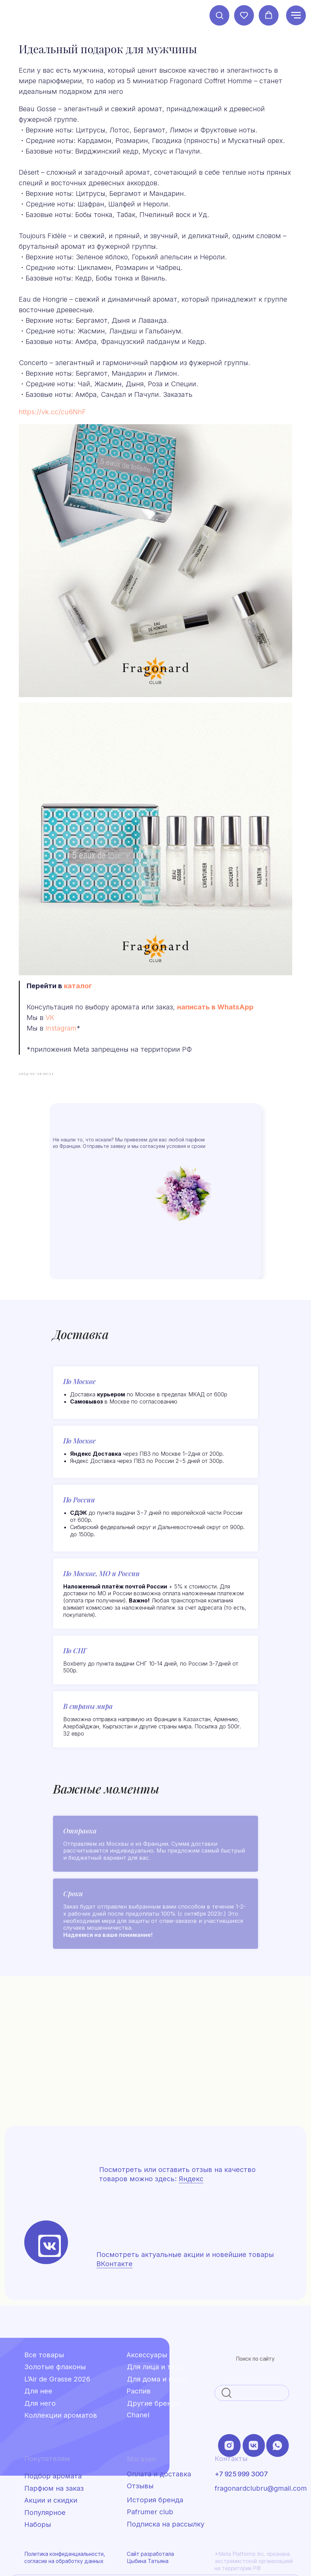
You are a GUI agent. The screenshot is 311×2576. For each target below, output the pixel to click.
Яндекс (191, 2124)
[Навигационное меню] (296, 15)
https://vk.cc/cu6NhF (79, 449)
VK (77, 957)
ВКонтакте (114, 2209)
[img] (49, 2191)
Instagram (88, 967)
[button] (219, 15)
